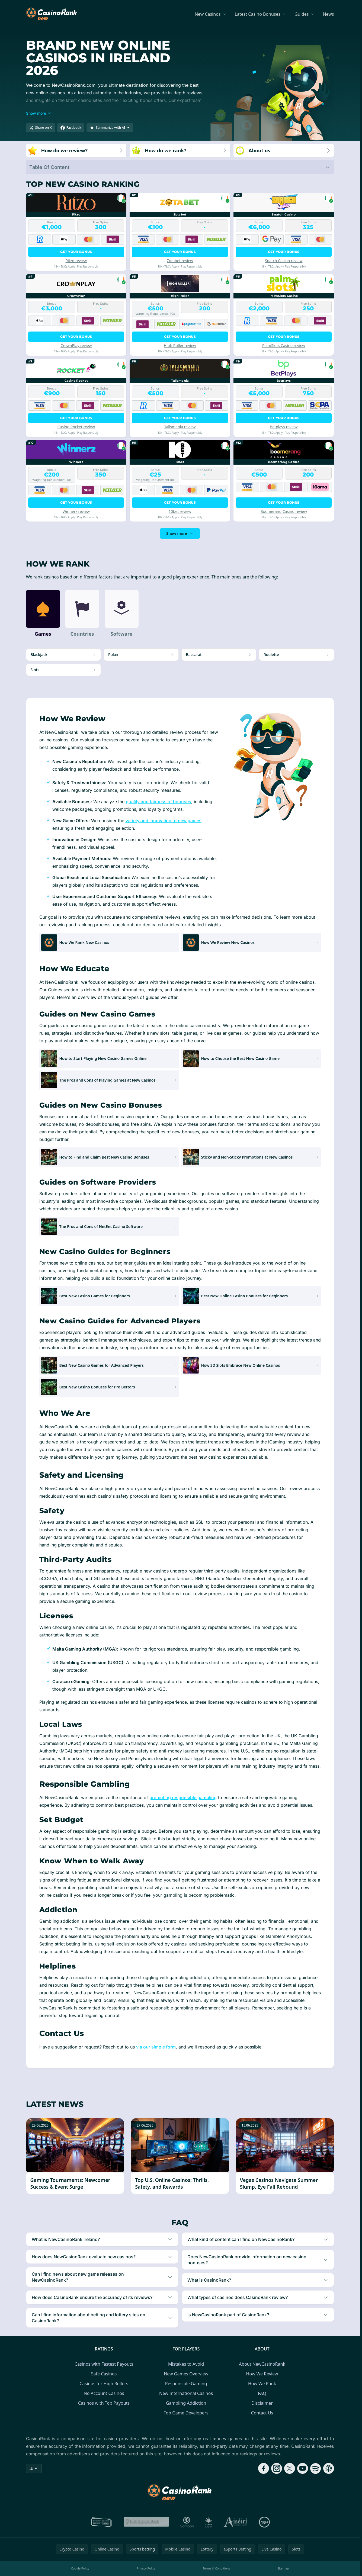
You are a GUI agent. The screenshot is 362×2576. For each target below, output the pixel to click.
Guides (301, 14)
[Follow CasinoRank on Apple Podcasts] (328, 2468)
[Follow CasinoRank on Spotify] (315, 2468)
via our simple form (156, 2047)
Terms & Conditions (216, 2568)
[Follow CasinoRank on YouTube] (302, 2468)
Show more (179, 533)
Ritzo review (76, 260)
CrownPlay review (76, 345)
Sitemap (283, 2568)
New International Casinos (186, 2393)
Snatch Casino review (284, 260)
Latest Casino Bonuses (258, 14)
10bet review (180, 511)
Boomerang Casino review (283, 511)
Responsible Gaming (186, 2384)
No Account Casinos (104, 2393)
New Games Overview (186, 2374)
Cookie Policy (80, 2568)
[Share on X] (40, 127)
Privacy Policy (146, 2568)
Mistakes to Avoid (186, 2364)
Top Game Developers (186, 2413)
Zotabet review (180, 260)
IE (34, 2468)
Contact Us (262, 2413)
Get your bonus (76, 252)
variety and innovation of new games (163, 820)
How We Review (262, 2374)
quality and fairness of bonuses (158, 801)
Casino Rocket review (76, 426)
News (328, 14)
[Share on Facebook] (71, 127)
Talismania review (180, 426)
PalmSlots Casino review (283, 345)
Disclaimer (262, 2403)
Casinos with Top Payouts (104, 2403)
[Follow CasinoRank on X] (289, 2468)
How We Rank (262, 2384)
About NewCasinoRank (262, 2364)
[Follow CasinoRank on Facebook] (263, 2468)
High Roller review (180, 345)
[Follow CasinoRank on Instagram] (276, 2468)
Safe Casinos (104, 2374)
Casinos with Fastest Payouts (104, 2364)
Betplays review (283, 426)
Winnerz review (76, 511)
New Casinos (208, 14)
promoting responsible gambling (183, 1797)
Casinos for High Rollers (103, 2384)
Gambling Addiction (186, 2403)
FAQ (262, 2393)
